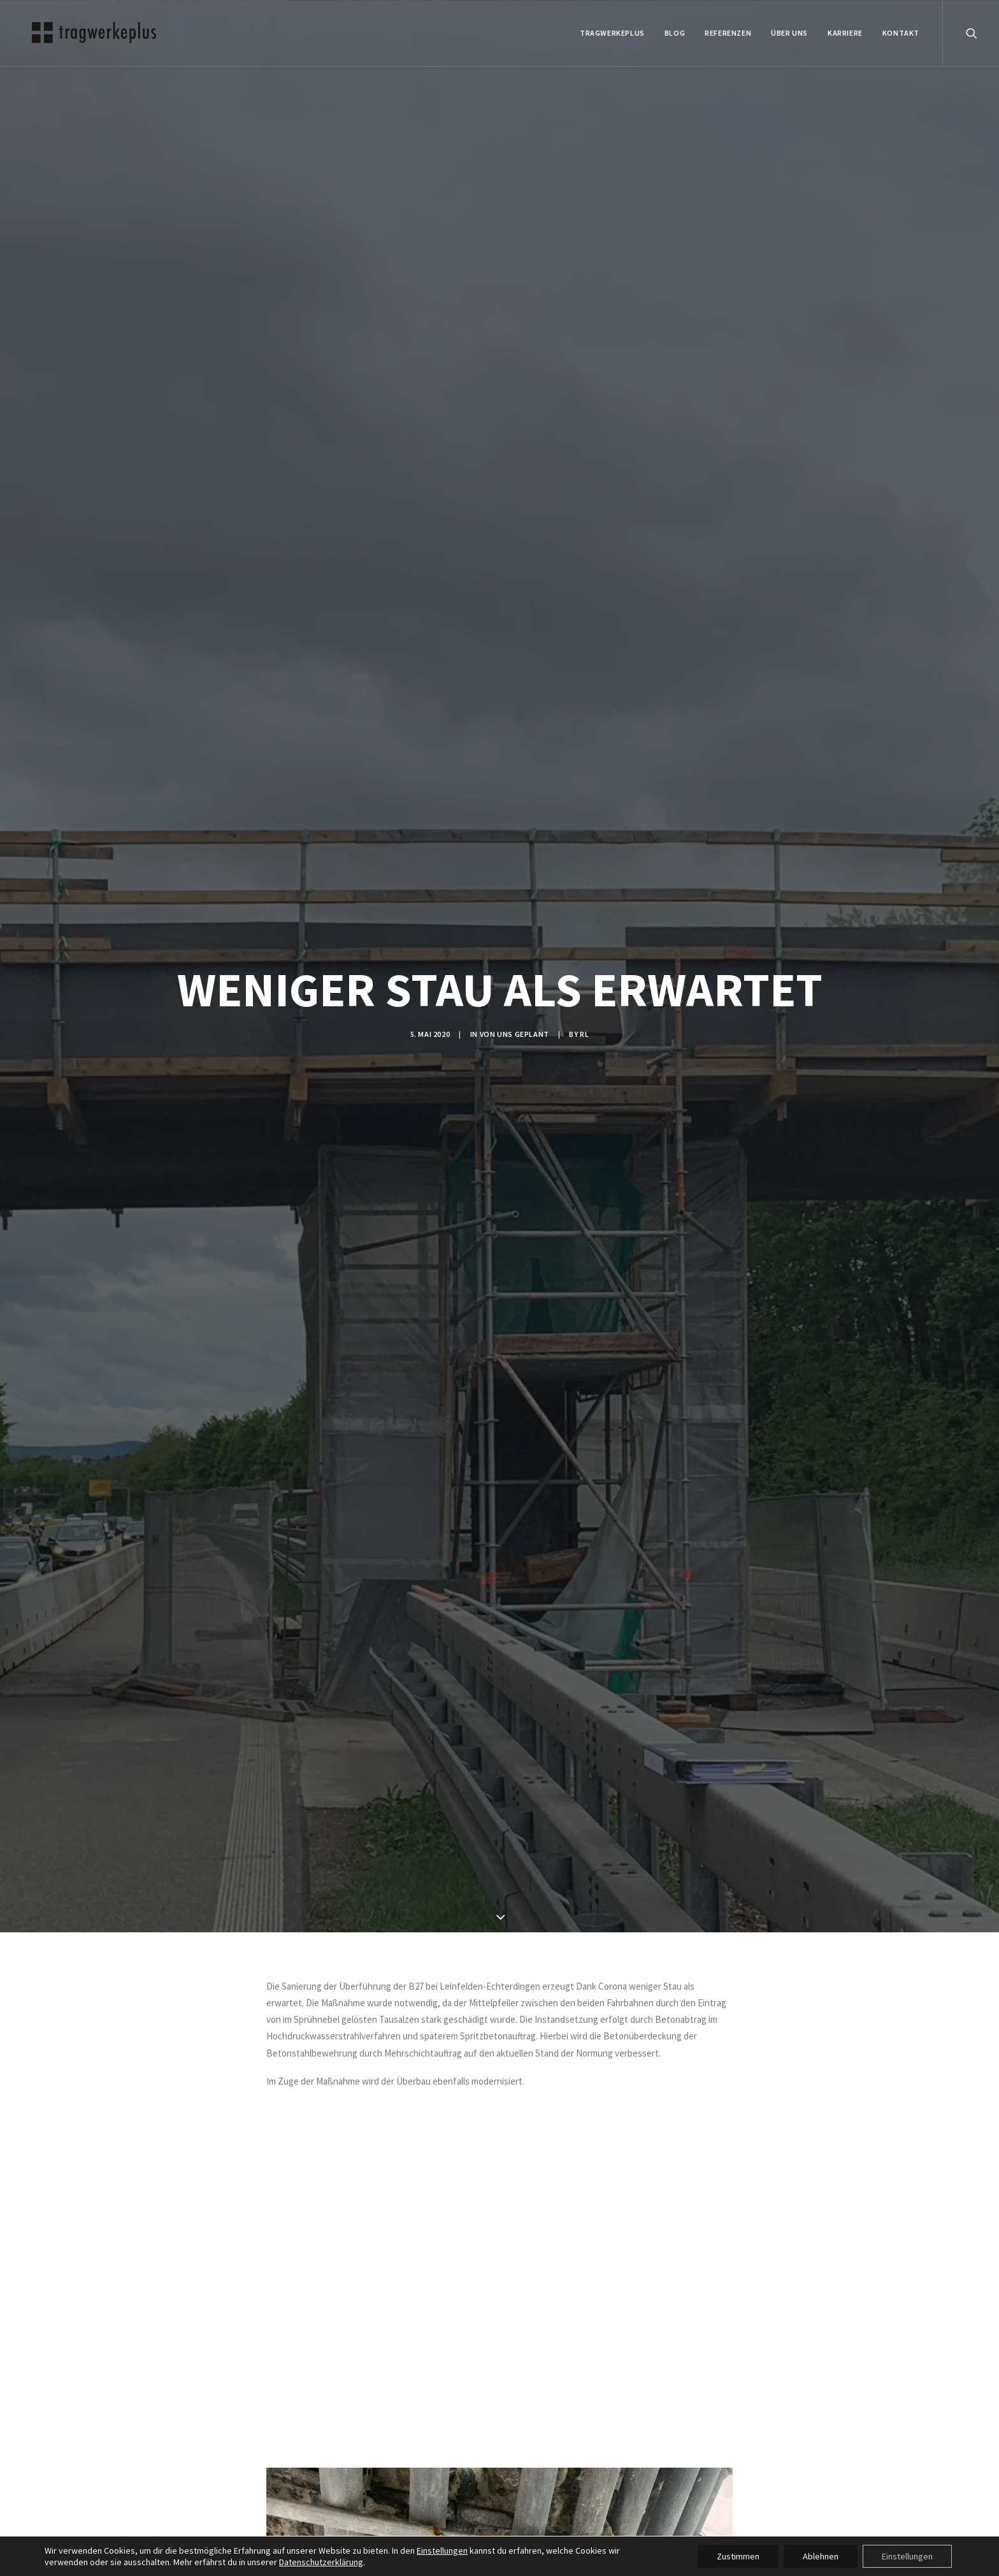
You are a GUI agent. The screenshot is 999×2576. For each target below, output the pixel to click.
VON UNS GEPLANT (514, 1034)
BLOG (675, 33)
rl (584, 1034)
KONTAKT (900, 33)
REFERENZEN (728, 33)
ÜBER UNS (789, 33)
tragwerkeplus (612, 33)
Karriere (845, 33)
